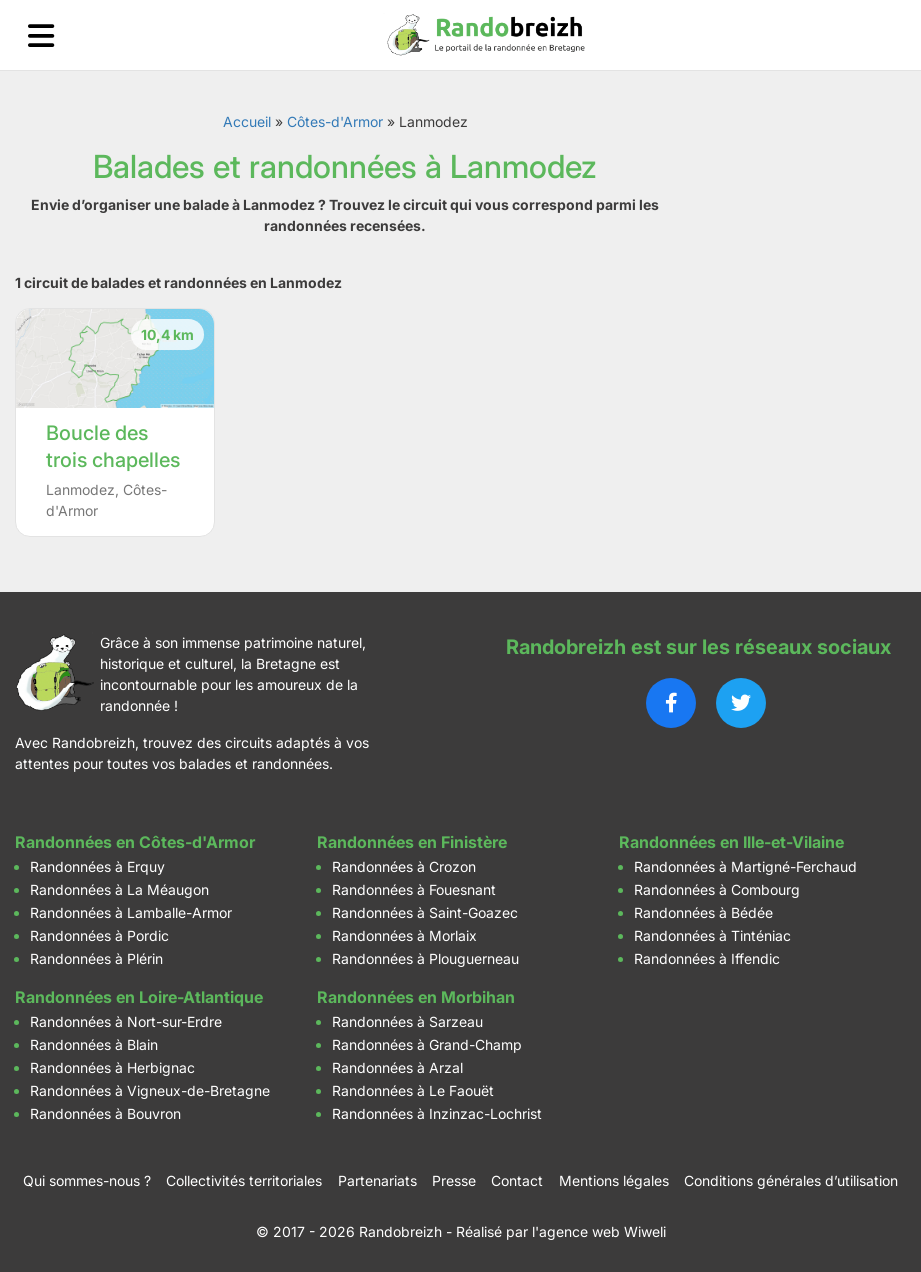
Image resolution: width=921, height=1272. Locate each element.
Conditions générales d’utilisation (791, 1180)
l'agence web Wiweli (599, 1231)
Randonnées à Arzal (397, 1067)
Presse (454, 1180)
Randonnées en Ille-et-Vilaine (731, 842)
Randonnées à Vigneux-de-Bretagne (150, 1090)
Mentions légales (614, 1180)
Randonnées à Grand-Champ (427, 1044)
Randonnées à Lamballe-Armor (131, 912)
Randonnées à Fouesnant (414, 889)
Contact (517, 1180)
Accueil (247, 121)
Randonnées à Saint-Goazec (425, 912)
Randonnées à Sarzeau (407, 1021)
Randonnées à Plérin (96, 958)
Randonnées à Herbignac (112, 1067)
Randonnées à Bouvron (105, 1113)
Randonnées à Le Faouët (413, 1090)
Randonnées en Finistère (412, 842)
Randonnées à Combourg (717, 889)
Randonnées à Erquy (97, 866)
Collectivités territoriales (244, 1180)
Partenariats (377, 1180)
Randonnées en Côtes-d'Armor (135, 842)
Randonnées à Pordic (99, 935)
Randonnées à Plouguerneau (425, 958)
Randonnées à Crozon (404, 866)
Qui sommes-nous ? (87, 1180)
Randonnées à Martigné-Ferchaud (745, 866)
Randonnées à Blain (94, 1044)
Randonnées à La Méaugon (119, 889)
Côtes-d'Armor (335, 121)
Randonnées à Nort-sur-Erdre (126, 1021)
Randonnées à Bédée (703, 912)
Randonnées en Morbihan (416, 997)
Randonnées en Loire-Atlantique (139, 997)
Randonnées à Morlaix (404, 935)
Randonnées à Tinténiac (712, 935)
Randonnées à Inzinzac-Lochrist (437, 1113)
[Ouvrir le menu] (41, 35)
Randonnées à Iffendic (707, 958)
